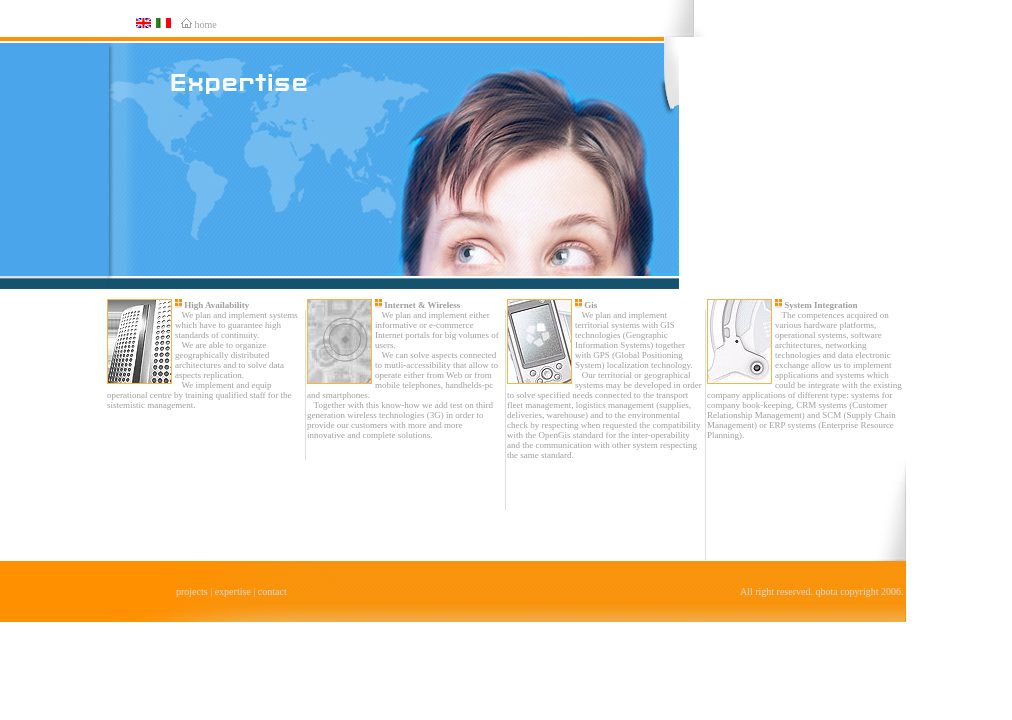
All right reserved (775, 591)
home (206, 24)
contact (272, 591)
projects (192, 591)
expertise (233, 591)
